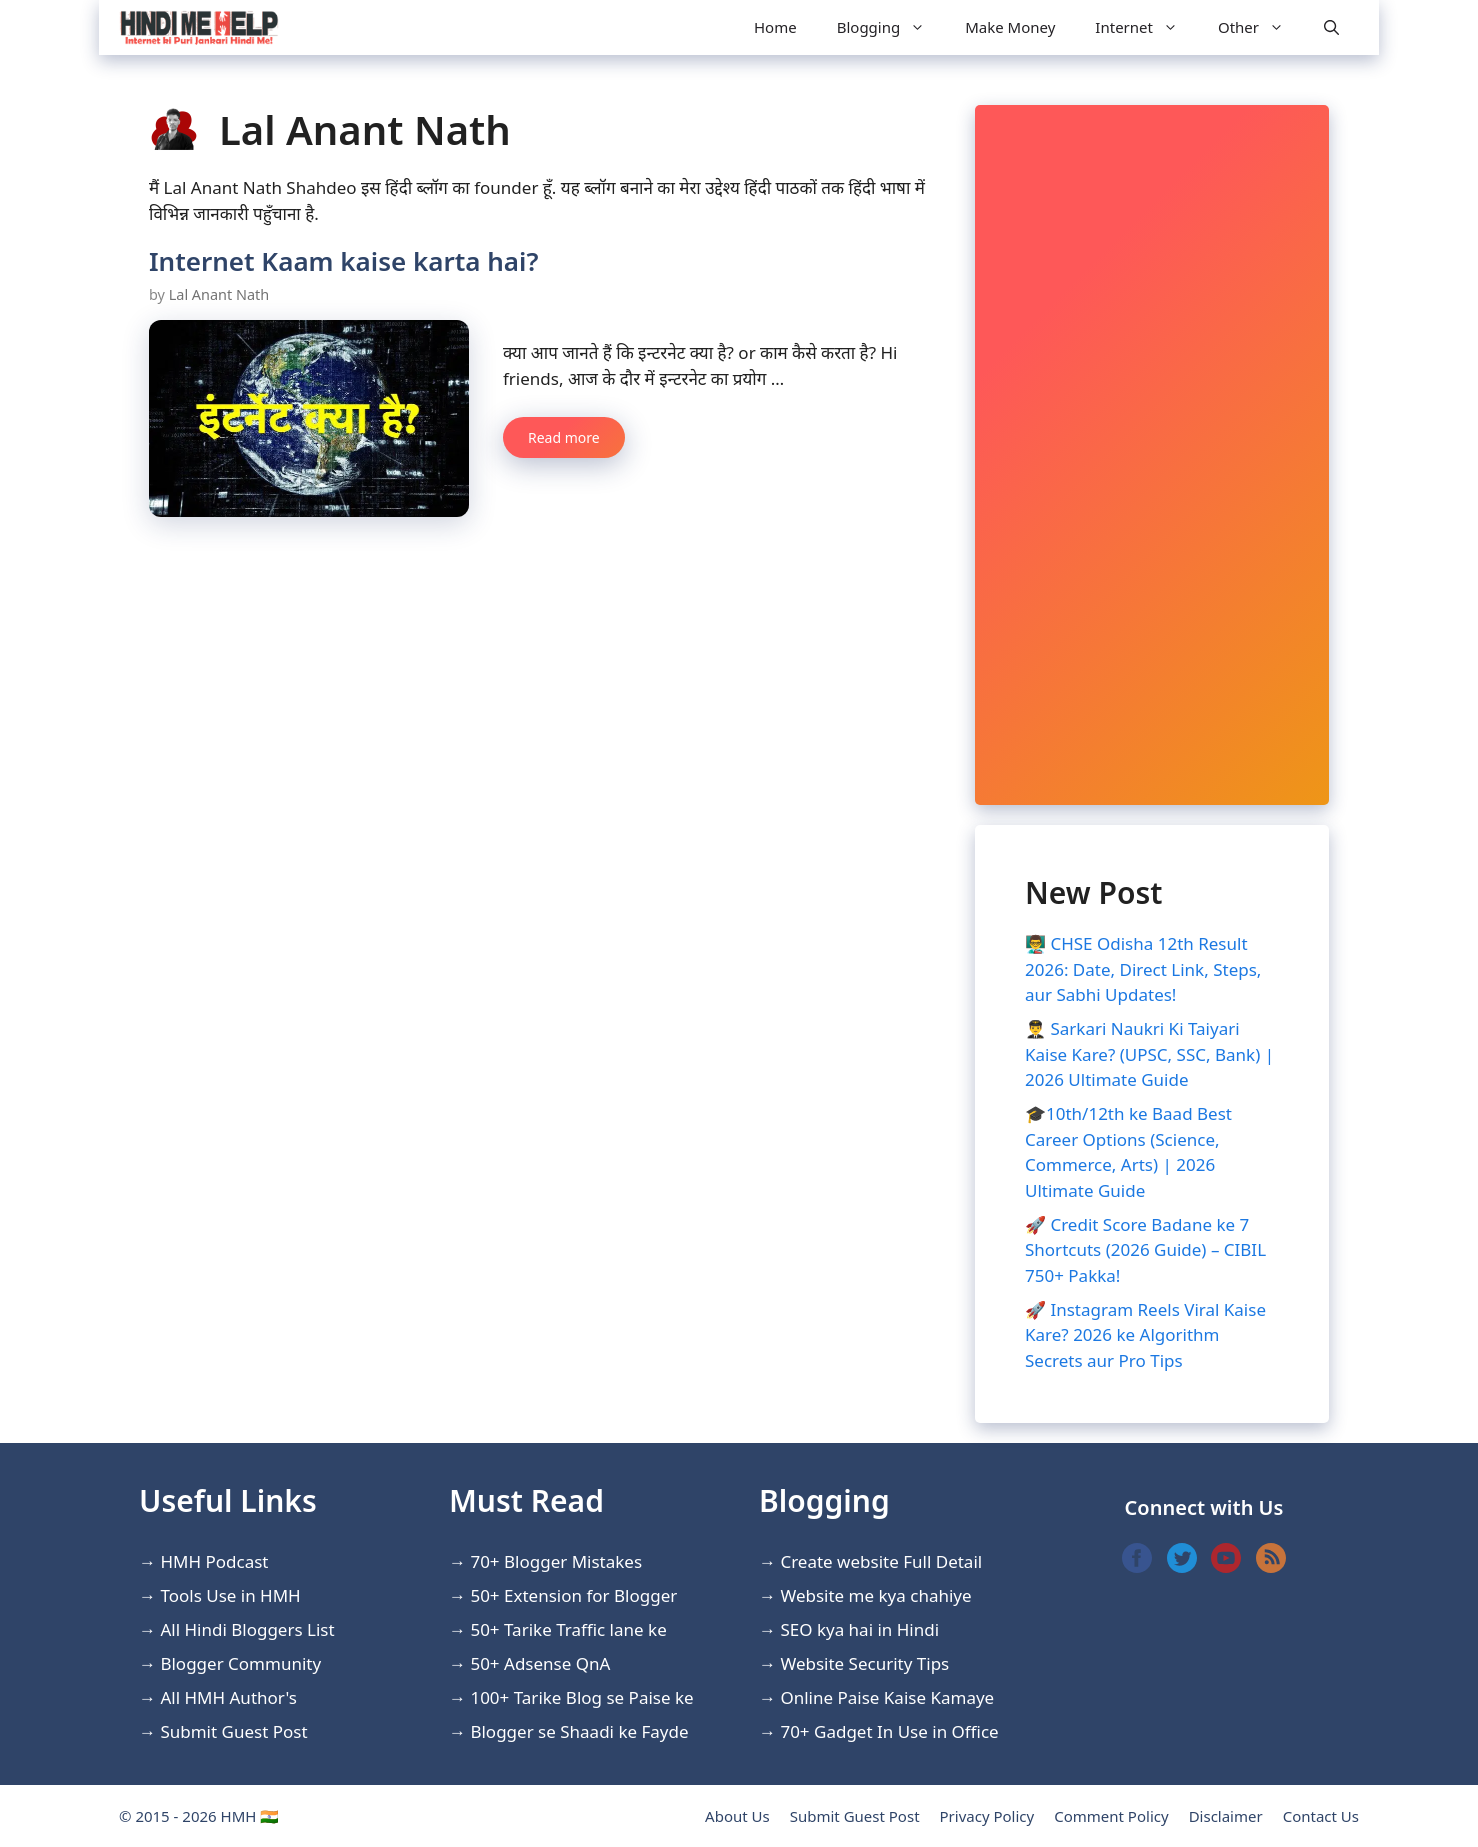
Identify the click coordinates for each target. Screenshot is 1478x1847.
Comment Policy (1111, 1816)
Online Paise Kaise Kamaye (887, 1697)
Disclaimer (1226, 1816)
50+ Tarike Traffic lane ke (568, 1629)
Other (1261, 27)
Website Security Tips (864, 1663)
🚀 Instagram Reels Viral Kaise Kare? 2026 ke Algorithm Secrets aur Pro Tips (1145, 1335)
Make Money (1010, 27)
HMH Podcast (214, 1561)
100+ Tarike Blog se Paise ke (581, 1697)
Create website (839, 1561)
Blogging (891, 27)
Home (775, 27)
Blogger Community (240, 1663)
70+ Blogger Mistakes (556, 1561)
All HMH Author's (228, 1697)
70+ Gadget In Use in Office (889, 1731)
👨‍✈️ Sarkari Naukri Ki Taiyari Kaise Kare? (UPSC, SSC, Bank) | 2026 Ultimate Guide (1149, 1054)
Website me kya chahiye (875, 1595)
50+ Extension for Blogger (573, 1595)
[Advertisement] (1152, 455)
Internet (1146, 27)
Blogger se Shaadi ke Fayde (579, 1731)
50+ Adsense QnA (540, 1663)
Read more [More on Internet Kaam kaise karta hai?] (564, 437)
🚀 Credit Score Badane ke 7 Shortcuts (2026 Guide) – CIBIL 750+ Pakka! (1145, 1250)
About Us (737, 1816)
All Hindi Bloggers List (247, 1629)
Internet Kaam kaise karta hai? (343, 261)
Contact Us (1321, 1816)
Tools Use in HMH (230, 1595)
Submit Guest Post (233, 1731)
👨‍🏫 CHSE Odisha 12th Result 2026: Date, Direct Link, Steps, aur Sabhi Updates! (1143, 969)
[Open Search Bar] (1331, 27)
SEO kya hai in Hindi (859, 1629)
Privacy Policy (987, 1816)
